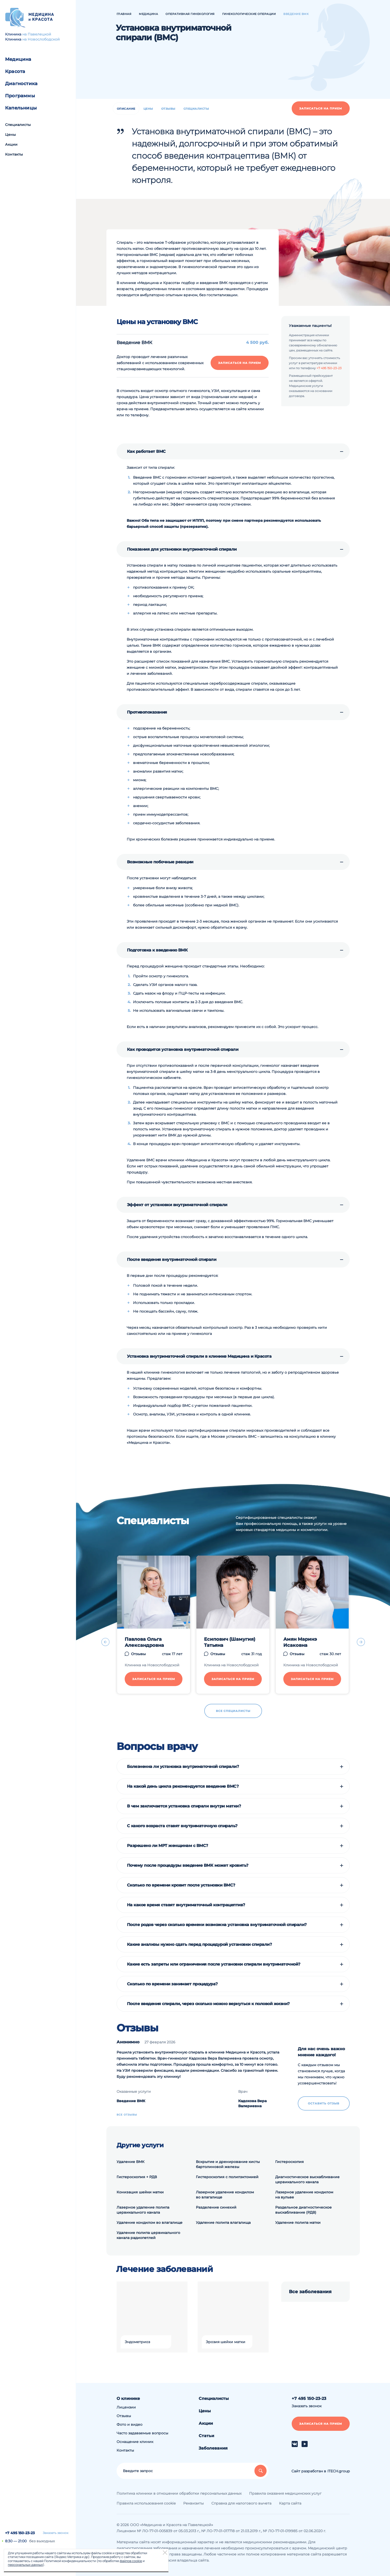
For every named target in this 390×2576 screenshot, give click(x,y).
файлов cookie (131, 2561)
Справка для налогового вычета (241, 2503)
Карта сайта (290, 2503)
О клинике (128, 2398)
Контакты (14, 154)
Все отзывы (127, 2115)
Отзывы (168, 108)
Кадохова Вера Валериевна (252, 2103)
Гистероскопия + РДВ (137, 2177)
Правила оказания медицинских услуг (285, 2493)
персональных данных (25, 2564)
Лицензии (126, 2407)
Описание (126, 108)
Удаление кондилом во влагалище (149, 2222)
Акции (11, 144)
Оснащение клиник (135, 2441)
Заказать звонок (55, 2532)
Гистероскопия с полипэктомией (227, 2177)
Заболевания (213, 2448)
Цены (10, 134)
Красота (15, 71)
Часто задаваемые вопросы (142, 2433)
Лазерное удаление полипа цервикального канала (143, 2210)
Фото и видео (129, 2424)
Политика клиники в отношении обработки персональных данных (179, 2493)
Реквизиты (193, 2503)
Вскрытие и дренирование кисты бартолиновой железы (228, 2164)
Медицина (18, 59)
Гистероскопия (289, 2161)
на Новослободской (41, 39)
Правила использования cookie (146, 2503)
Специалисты (18, 124)
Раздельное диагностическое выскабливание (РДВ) (303, 2210)
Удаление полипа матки (298, 2222)
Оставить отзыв (323, 2103)
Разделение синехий (216, 2207)
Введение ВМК (131, 2101)
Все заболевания (310, 2291)
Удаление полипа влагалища (223, 2222)
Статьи (206, 2435)
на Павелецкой (36, 34)
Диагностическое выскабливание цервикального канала (307, 2179)
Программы (20, 96)
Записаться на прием (320, 108)
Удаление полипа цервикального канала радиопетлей (148, 2235)
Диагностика (21, 83)
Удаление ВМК (130, 2161)
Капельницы (21, 108)
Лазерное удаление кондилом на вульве (304, 2194)
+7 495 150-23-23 (20, 2533)
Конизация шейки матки (140, 2192)
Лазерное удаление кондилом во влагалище (225, 2194)
